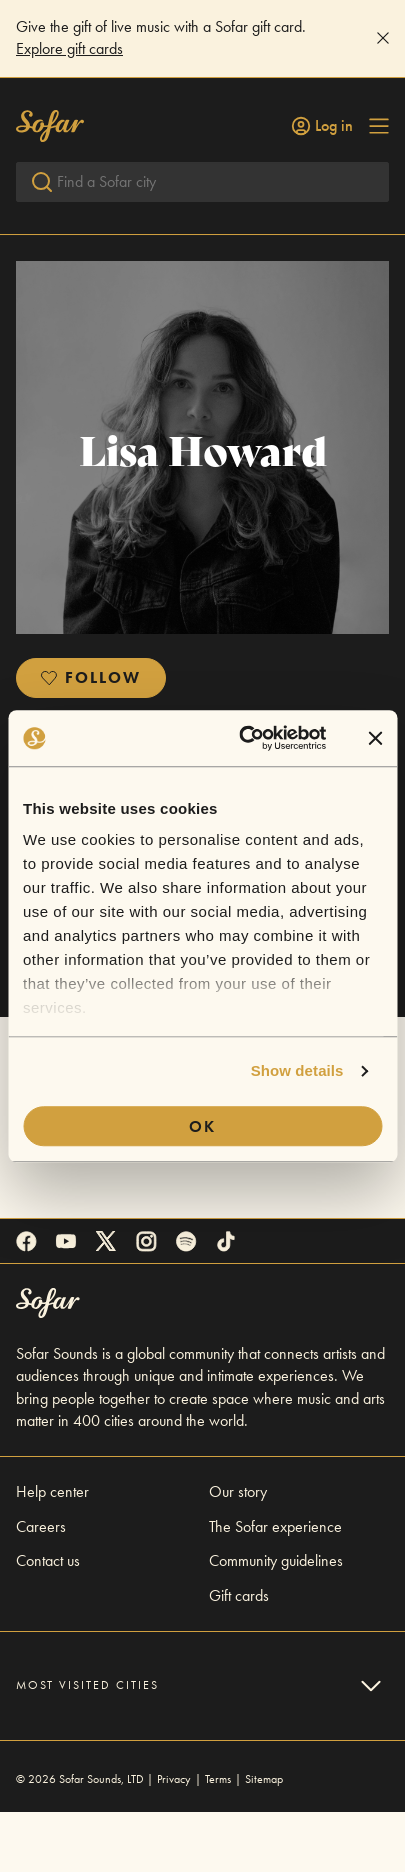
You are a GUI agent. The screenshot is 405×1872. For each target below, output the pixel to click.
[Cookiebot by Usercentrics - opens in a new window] (245, 738)
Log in (322, 126)
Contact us (48, 1620)
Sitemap (264, 1839)
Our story (238, 1551)
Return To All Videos (91, 286)
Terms (218, 1839)
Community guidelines (276, 1620)
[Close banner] (375, 738)
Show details (297, 1070)
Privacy (174, 1839)
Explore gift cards (69, 48)
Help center (52, 1551)
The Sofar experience (275, 1586)
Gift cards (239, 1655)
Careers (41, 1586)
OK (202, 1126)
